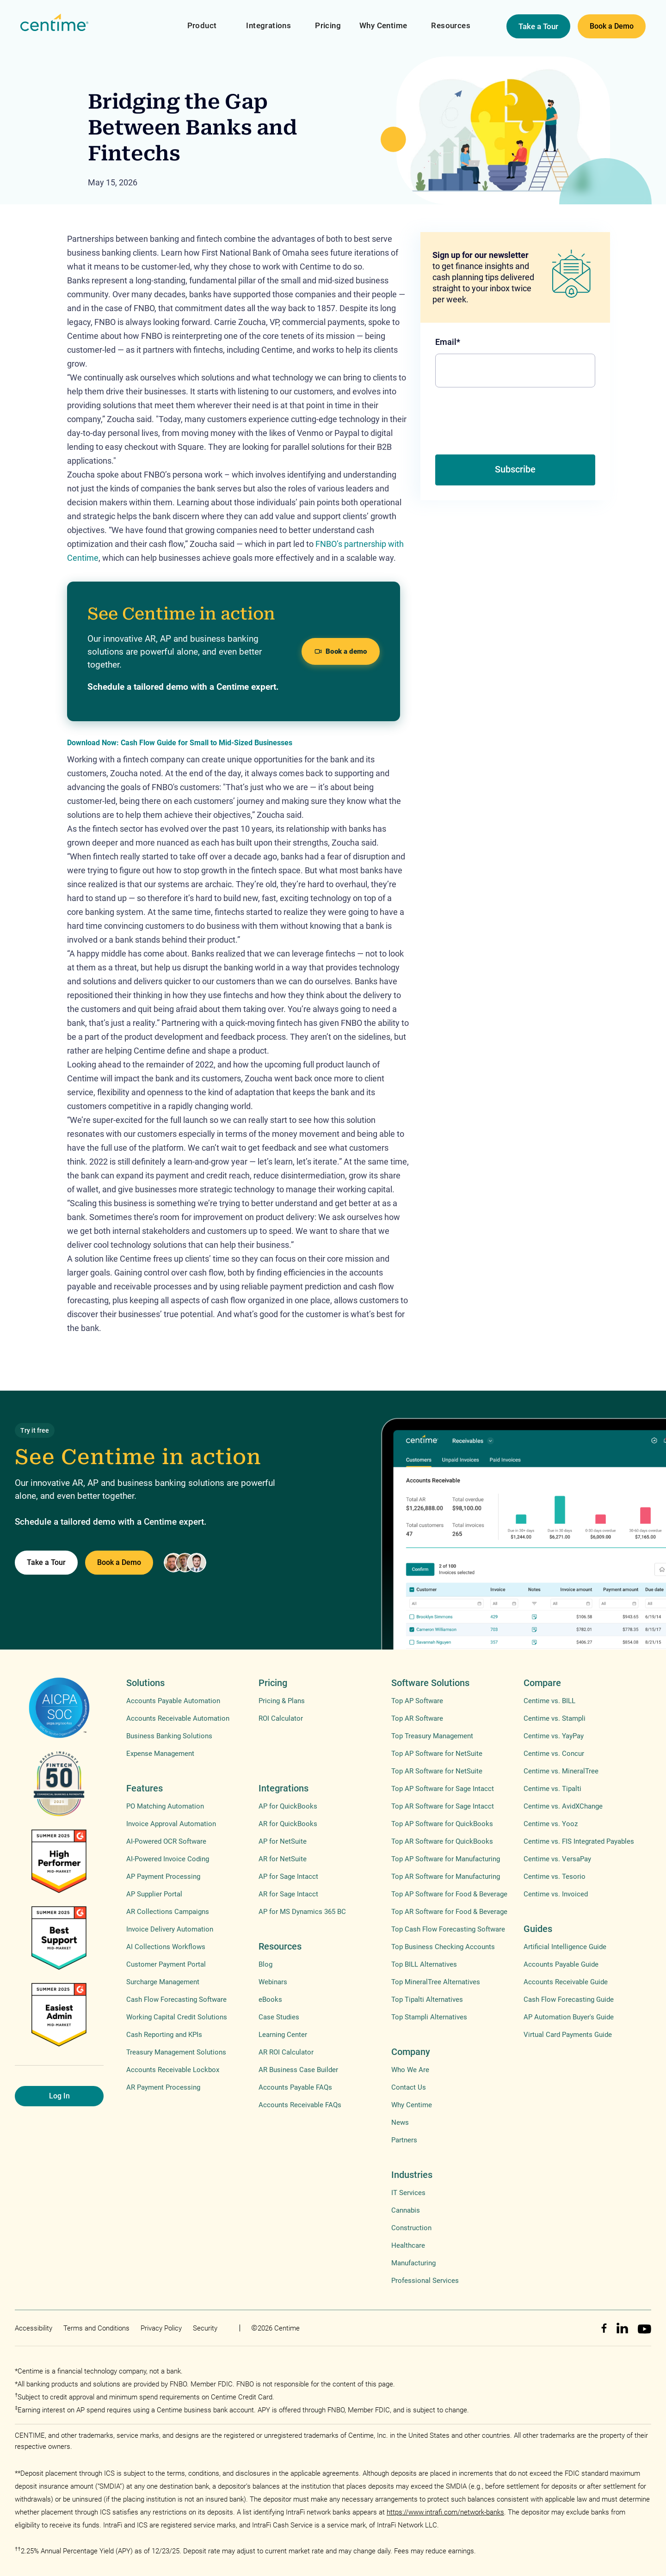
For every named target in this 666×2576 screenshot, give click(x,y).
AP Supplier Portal (154, 1894)
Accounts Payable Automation (173, 1701)
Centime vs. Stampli (555, 1718)
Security (205, 2328)
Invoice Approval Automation (171, 1824)
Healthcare (408, 2245)
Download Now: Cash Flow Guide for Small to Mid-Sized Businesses (179, 742)
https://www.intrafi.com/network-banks (445, 2512)
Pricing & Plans (282, 1701)
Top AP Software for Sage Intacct (442, 1789)
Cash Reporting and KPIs (164, 2034)
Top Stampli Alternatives (429, 2017)
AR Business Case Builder (298, 2070)
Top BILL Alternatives (424, 1964)
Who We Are (410, 2070)
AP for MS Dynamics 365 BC (302, 1911)
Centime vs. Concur (554, 1753)
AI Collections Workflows (165, 1947)
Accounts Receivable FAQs (300, 2105)
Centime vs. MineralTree (561, 1771)
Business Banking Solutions (169, 1736)
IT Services (408, 2193)
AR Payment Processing (163, 2087)
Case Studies (279, 2017)
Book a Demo (612, 26)
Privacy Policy (161, 2328)
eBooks (270, 1999)
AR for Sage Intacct (288, 1894)
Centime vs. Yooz (551, 1824)
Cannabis (405, 2210)
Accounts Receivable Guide (566, 1982)
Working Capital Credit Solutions (176, 2017)
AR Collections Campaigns (167, 1911)
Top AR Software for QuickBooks (442, 1841)
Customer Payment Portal (166, 1964)
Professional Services (425, 2280)
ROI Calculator (281, 1718)
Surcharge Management (162, 1982)
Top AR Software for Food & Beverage (449, 1911)
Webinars (273, 1982)
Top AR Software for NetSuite (436, 1771)
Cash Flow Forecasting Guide (569, 1999)
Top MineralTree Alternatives (435, 1982)
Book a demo (340, 651)
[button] (202, 19)
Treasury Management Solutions (176, 2052)
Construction (411, 2228)
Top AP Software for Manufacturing (445, 1859)
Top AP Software (417, 1701)
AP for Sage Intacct (288, 1876)
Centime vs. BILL (549, 1701)
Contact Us (408, 2087)
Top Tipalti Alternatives (427, 1999)
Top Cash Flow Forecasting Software (448, 1929)
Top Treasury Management (432, 1736)
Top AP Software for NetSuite (436, 1753)
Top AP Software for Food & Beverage (449, 1894)
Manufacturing (413, 2263)
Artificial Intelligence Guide (565, 1947)
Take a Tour (538, 26)
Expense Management (160, 1753)
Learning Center (283, 2034)
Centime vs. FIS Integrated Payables (579, 1841)
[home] (54, 23)
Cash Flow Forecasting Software (176, 1999)
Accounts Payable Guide (561, 1964)
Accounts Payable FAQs (295, 2087)
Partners (404, 2140)
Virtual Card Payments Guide (568, 2034)
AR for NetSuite (283, 1859)
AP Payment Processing (163, 1876)
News (400, 2122)
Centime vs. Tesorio (555, 1876)
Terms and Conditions (96, 2328)
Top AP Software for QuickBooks (442, 1824)
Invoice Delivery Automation (169, 1929)
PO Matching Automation (165, 1806)
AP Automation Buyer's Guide (569, 2017)
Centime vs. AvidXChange (563, 1806)
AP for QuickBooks (288, 1806)
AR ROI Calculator (286, 2052)
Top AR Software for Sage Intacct (442, 1806)
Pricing (328, 25)
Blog (265, 1964)
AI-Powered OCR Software (166, 1841)
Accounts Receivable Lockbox (172, 2070)
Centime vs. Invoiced (556, 1894)
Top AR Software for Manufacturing (445, 1876)
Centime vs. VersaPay (557, 1859)
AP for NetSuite (283, 1841)
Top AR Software (417, 1718)
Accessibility (33, 2328)
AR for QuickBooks (288, 1824)
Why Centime (383, 25)
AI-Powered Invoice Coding (167, 1859)
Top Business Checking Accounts (443, 1947)
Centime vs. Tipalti (552, 1789)
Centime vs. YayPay (554, 1736)
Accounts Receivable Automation (177, 1718)
